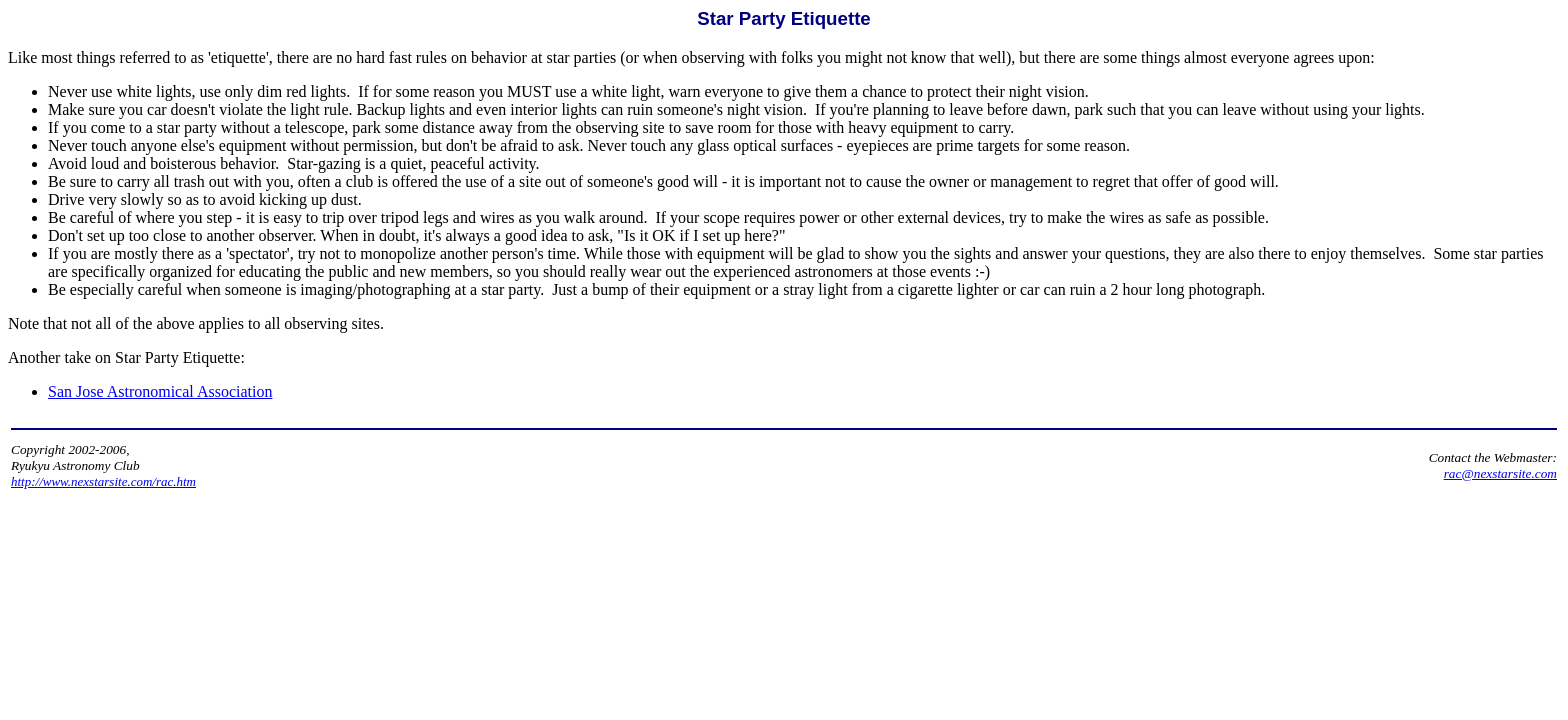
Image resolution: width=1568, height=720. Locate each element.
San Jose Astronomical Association (160, 391)
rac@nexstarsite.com (1500, 473)
